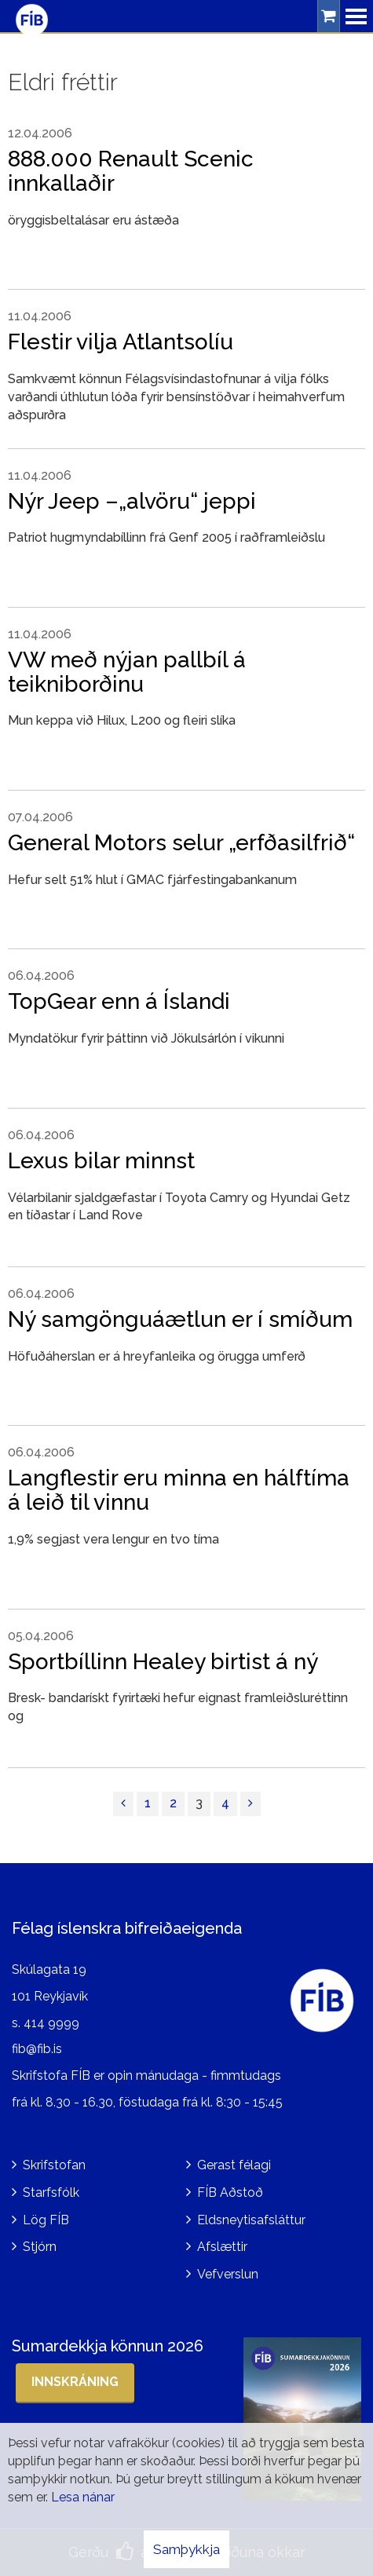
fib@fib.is (37, 2048)
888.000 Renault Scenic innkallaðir (131, 171)
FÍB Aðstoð (230, 2192)
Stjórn (40, 2246)
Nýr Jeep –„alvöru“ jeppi (132, 501)
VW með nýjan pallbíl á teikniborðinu (127, 672)
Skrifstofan (54, 2165)
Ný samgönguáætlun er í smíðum (180, 1319)
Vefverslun (227, 2274)
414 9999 (51, 2022)
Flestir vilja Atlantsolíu (120, 342)
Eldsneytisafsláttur (251, 2219)
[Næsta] (250, 1804)
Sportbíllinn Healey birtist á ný (163, 1662)
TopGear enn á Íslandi (119, 1001)
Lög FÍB (46, 2219)
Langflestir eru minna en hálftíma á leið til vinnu (178, 1490)
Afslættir (222, 2246)
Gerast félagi (234, 2165)
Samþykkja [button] (186, 2549)
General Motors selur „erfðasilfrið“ (181, 843)
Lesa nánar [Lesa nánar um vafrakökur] (83, 2497)
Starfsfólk (51, 2192)
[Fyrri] (123, 1804)
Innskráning (75, 2381)
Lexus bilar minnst (101, 1161)
